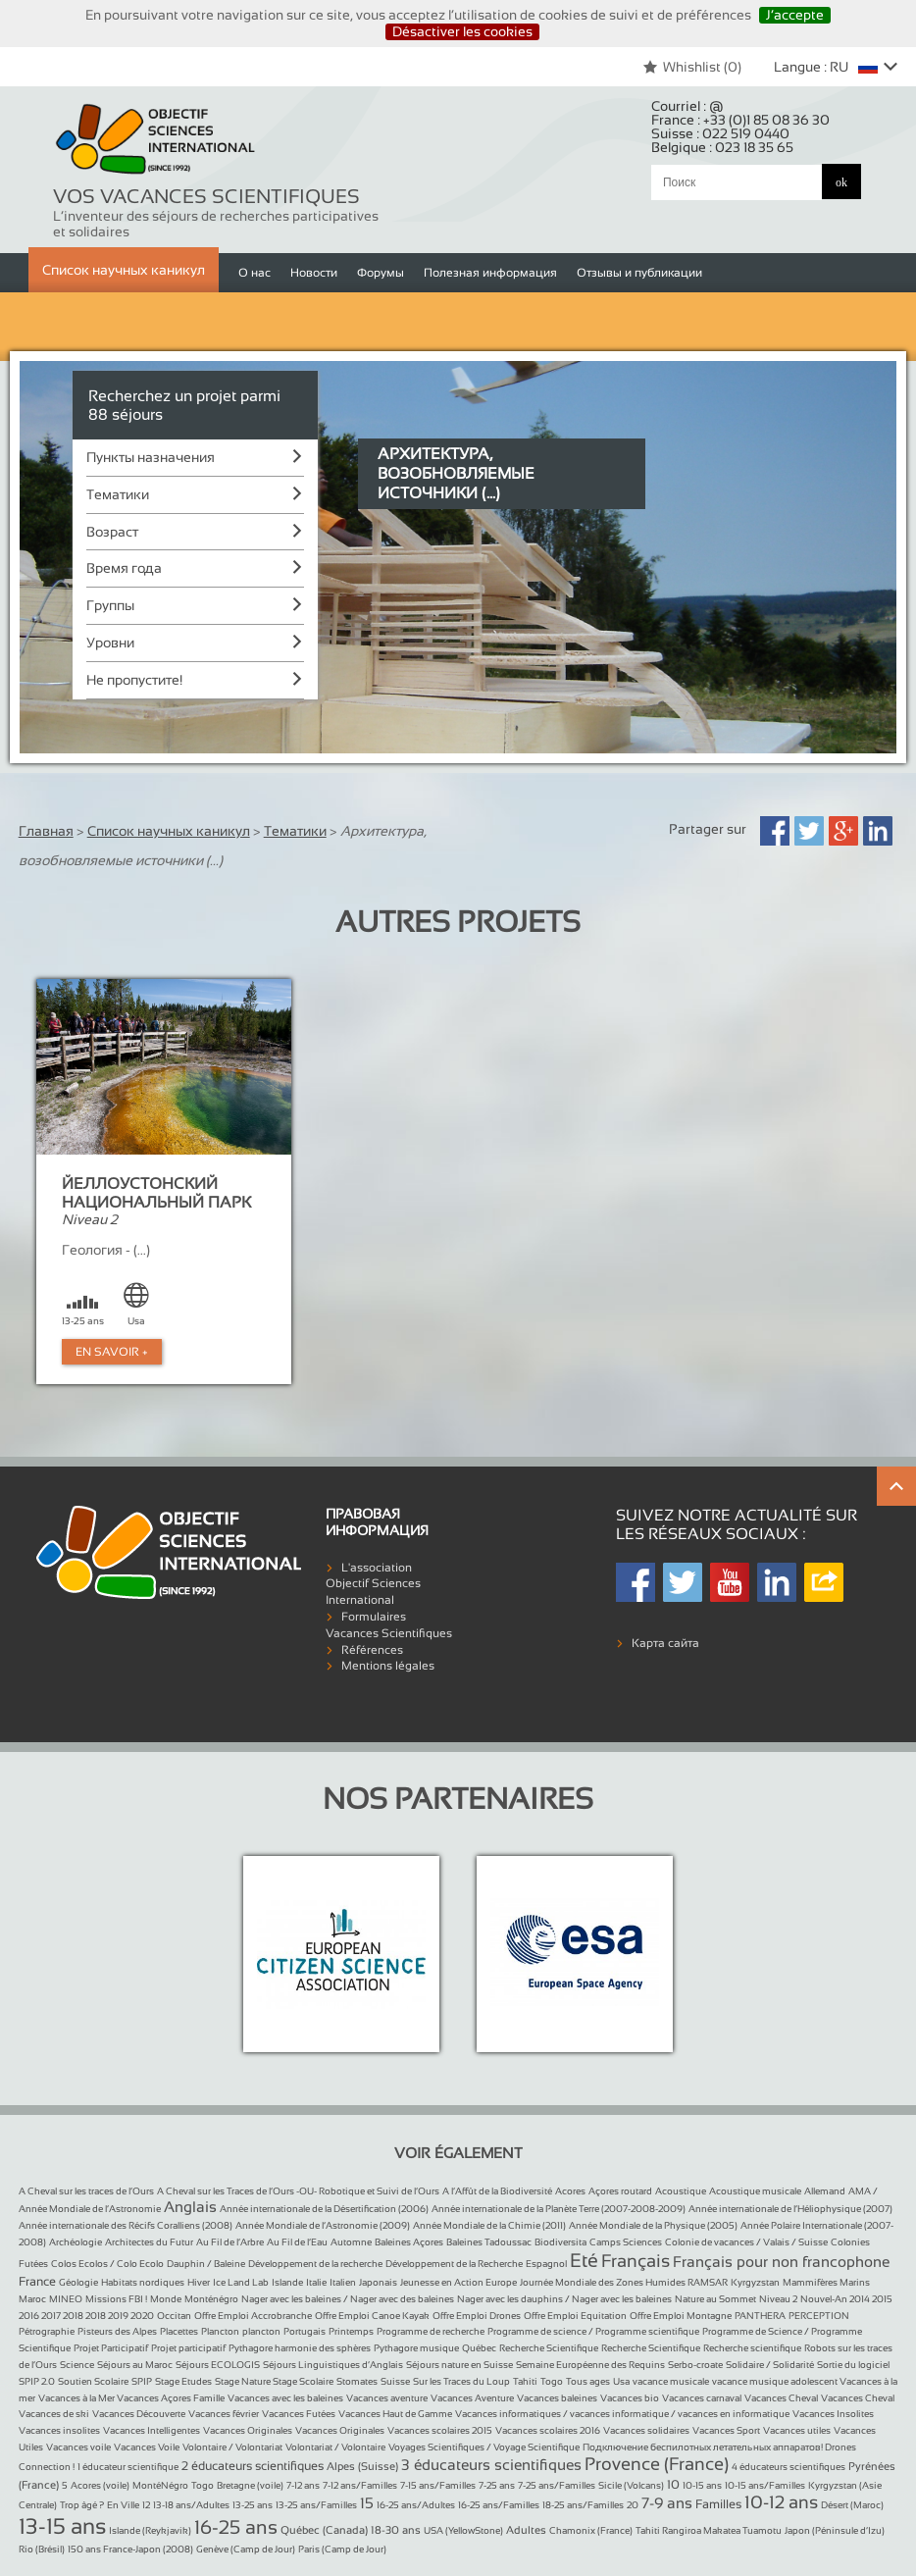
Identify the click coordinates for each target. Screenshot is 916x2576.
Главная (46, 831)
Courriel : (687, 106)
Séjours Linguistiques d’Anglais (333, 2364)
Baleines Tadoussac (489, 2242)
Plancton (220, 2331)
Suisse (395, 2381)
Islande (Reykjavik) (150, 2530)
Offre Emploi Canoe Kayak (372, 2315)
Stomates (357, 2381)
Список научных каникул (123, 270)
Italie (316, 2282)
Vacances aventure (387, 2398)
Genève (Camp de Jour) (245, 2549)
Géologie (78, 2282)
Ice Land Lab (241, 2282)
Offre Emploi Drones (477, 2315)
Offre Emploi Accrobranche (253, 2315)
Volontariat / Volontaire (335, 2447)
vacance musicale (671, 2381)
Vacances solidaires (646, 2430)
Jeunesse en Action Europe (458, 2282)
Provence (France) (657, 2464)
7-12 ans (303, 2485)
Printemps (351, 2331)
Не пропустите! (134, 680)
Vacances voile (78, 2447)
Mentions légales (387, 1666)
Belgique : (722, 147)
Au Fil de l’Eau (297, 2242)
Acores (570, 2191)
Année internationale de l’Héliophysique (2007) (790, 2208)
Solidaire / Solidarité (770, 2364)
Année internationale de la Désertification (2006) (324, 2208)
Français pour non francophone (781, 2261)
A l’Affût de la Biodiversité (497, 2191)
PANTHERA (760, 2315)
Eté (584, 2260)
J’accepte (795, 15)
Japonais (378, 2282)
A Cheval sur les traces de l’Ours (86, 2191)
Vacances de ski (54, 2413)
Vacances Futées (298, 2413)
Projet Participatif (111, 2348)
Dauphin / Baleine (206, 2263)
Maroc (32, 2298)
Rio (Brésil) (42, 2549)
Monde (165, 2298)
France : (740, 120)
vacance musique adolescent (776, 2381)
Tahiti (525, 2381)
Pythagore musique (416, 2348)
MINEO (65, 2298)
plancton (261, 2331)
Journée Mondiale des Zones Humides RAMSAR (624, 2282)
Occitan (174, 2315)
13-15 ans (62, 2526)
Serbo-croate (695, 2364)
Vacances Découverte (138, 2413)
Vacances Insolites (833, 2413)
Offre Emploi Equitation (575, 2315)
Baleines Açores (409, 2242)
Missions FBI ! (116, 2298)
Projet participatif (188, 2348)
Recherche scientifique (752, 2348)
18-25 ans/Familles (583, 2504)
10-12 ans (781, 2502)
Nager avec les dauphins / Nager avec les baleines (564, 2298)
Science (77, 2364)
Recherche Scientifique (548, 2348)
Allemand (824, 2191)
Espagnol (546, 2263)
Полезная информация (490, 273)
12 (146, 2504)
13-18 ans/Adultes (191, 2504)
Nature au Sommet (715, 2298)
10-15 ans (702, 2485)
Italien (343, 2282)
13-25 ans (252, 2504)
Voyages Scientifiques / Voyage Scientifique (484, 2447)
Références (372, 1650)
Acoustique (680, 2191)
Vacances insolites (59, 2430)
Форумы (380, 273)
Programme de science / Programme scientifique (593, 2331)
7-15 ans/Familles (438, 2485)
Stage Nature (244, 2381)
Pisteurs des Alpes (117, 2331)
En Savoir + (112, 1352)
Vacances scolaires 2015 (439, 2430)
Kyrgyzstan (755, 2282)
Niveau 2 (778, 2298)
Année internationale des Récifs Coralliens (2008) (125, 2225)
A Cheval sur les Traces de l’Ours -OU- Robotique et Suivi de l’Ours (298, 2191)
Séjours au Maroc (135, 2364)
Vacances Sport (726, 2430)
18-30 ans (396, 2530)
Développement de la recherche (315, 2263)
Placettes (179, 2331)
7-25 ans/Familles (556, 2485)
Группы (110, 605)
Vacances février (223, 2413)
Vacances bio (629, 2398)
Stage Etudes (183, 2381)
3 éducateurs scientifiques (491, 2464)
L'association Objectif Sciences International (373, 1584)
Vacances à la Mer (77, 2398)
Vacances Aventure (472, 2398)
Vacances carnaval (701, 2398)
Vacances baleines (557, 2398)
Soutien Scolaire (93, 2381)
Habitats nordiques (142, 2282)
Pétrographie (47, 2331)
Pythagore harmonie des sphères (300, 2348)
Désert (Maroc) (852, 2504)
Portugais (304, 2331)
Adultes (526, 2530)
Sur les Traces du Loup (461, 2381)
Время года (124, 568)
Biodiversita (560, 2242)
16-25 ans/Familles (498, 2504)
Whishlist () (691, 67)
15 (367, 2503)
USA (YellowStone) (463, 2530)
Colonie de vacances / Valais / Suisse (746, 2242)
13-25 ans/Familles (316, 2504)
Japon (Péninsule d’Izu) (835, 2530)
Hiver (198, 2282)
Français (635, 2261)
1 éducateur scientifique (127, 2466)
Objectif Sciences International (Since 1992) (156, 140)
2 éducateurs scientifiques (252, 2466)
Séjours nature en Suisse (459, 2364)
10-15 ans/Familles (765, 2485)
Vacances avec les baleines (285, 2398)
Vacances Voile (146, 2447)
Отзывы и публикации (639, 273)
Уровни (110, 642)
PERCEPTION (819, 2315)
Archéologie (75, 2242)
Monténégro (211, 2298)
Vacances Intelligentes (151, 2430)
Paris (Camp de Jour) (342, 2549)
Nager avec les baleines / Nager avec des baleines (347, 2298)
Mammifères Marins (826, 2282)
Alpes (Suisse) (362, 2466)
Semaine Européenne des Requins (590, 2364)
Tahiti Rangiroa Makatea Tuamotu (709, 2530)
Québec (479, 2348)
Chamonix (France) (591, 2530)
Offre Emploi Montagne (681, 2315)
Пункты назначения (150, 457)
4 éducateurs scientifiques (788, 2466)
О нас (254, 273)
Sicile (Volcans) (631, 2485)
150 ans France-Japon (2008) (130, 2549)
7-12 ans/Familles (360, 2485)
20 (632, 2504)
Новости (313, 273)
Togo (551, 2381)
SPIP (141, 2381)
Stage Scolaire (303, 2381)
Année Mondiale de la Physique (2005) (653, 2225)
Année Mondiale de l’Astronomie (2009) (322, 2225)
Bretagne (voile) (250, 2485)
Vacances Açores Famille (171, 2398)
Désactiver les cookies (462, 31)
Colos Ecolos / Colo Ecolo (107, 2263)
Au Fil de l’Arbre (230, 2242)
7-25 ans (497, 2485)
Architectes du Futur (149, 2242)
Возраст (112, 532)
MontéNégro (160, 2485)
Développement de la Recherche (454, 2263)
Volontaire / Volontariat (232, 2447)
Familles (718, 2504)
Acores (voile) (100, 2485)
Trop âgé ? (82, 2504)
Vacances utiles (797, 2430)
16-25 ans (236, 2527)
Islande (287, 2282)
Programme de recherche (430, 2331)
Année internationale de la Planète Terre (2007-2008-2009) (559, 2208)
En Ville (123, 2504)
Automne (351, 2242)
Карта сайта (665, 1643)
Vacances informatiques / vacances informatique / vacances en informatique (622, 2413)
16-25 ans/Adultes (416, 2504)
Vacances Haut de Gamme (395, 2413)
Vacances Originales (247, 2430)
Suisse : (720, 133)
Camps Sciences (625, 2242)
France (37, 2282)
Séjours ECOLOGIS (218, 2364)
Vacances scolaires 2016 (547, 2430)
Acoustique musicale (755, 2191)
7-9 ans (666, 2503)
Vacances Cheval (781, 2398)
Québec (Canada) (324, 2530)
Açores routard (620, 2191)
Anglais (190, 2206)
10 (673, 2485)
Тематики (117, 494)
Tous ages (588, 2381)
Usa (621, 2381)
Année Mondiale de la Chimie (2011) (489, 2225)
